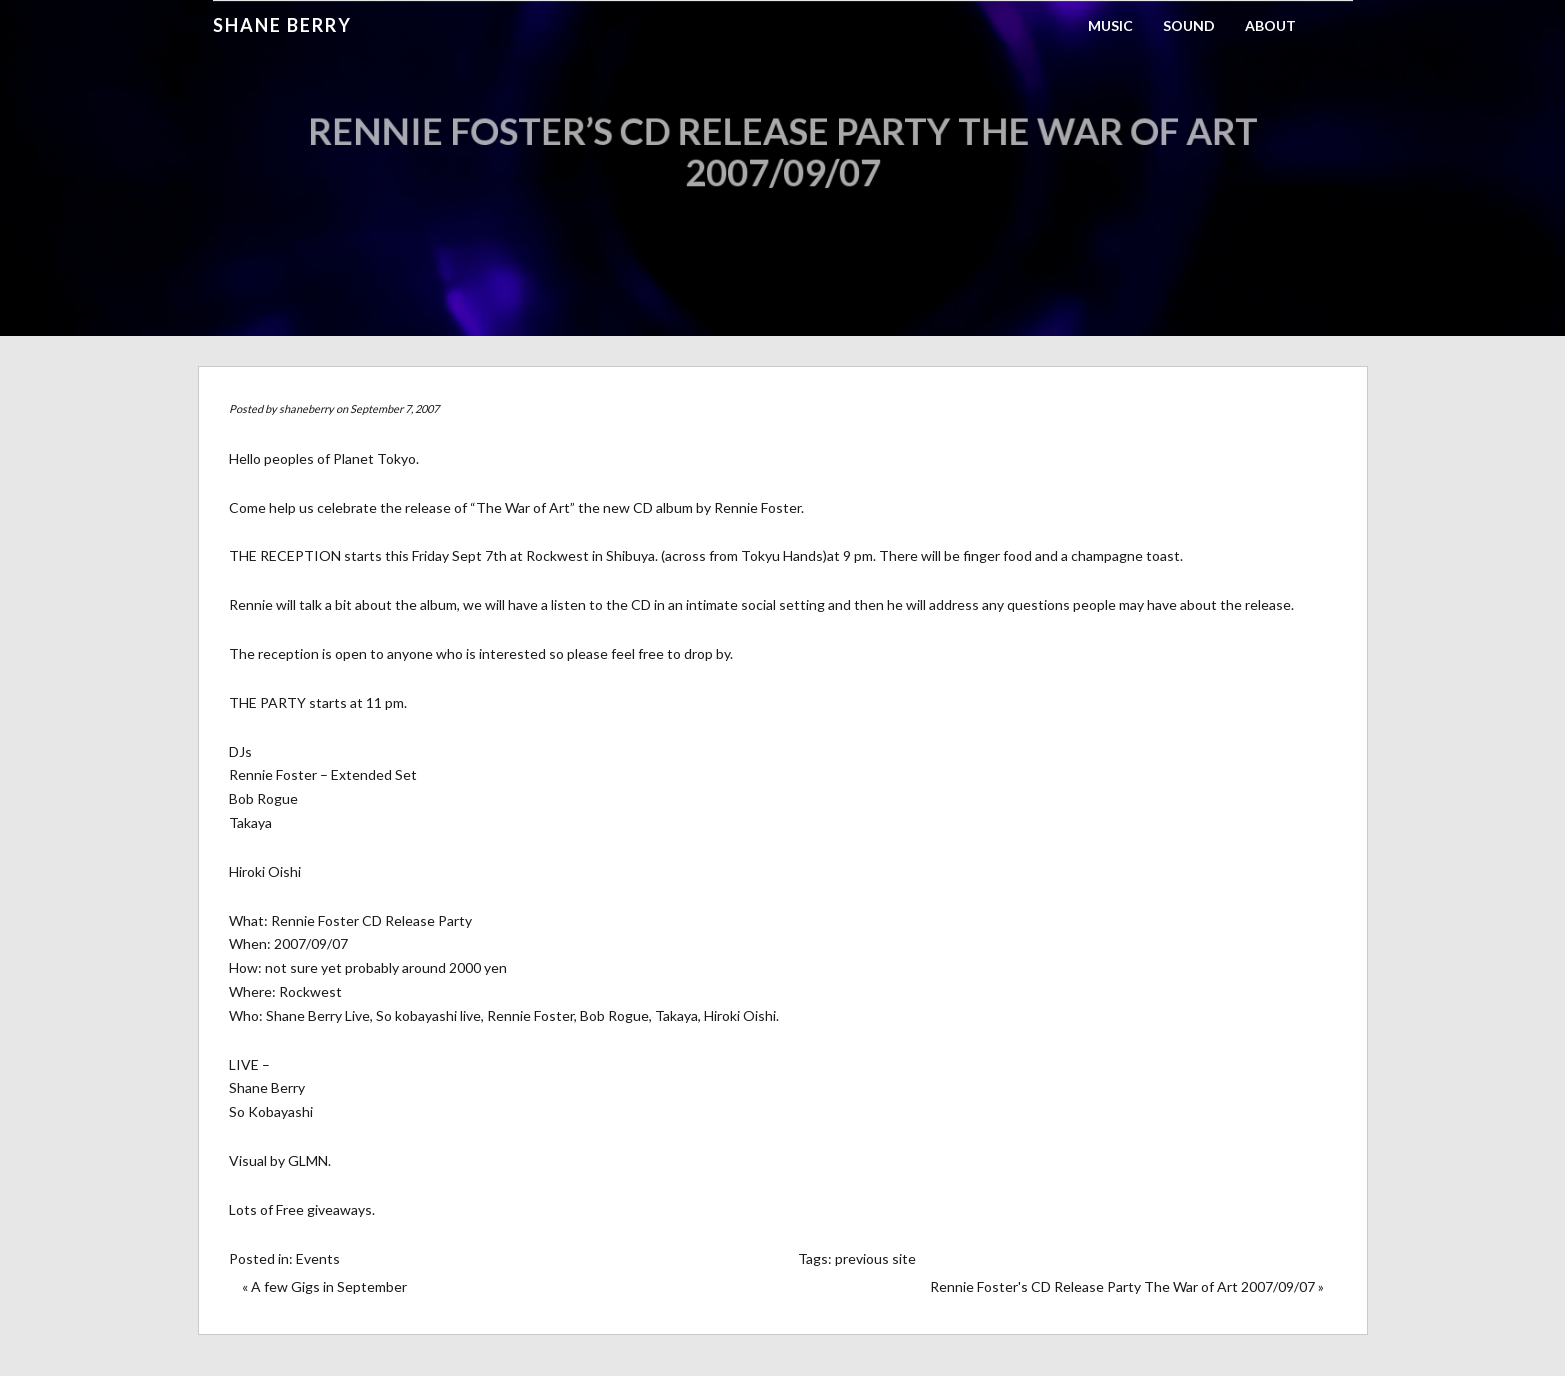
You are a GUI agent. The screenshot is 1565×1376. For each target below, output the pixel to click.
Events (318, 1258)
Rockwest (557, 555)
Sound (1189, 25)
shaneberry (306, 408)
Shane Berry (282, 25)
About (1270, 25)
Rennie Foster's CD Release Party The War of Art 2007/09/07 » (1127, 1286)
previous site (875, 1258)
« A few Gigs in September (324, 1286)
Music (1110, 25)
